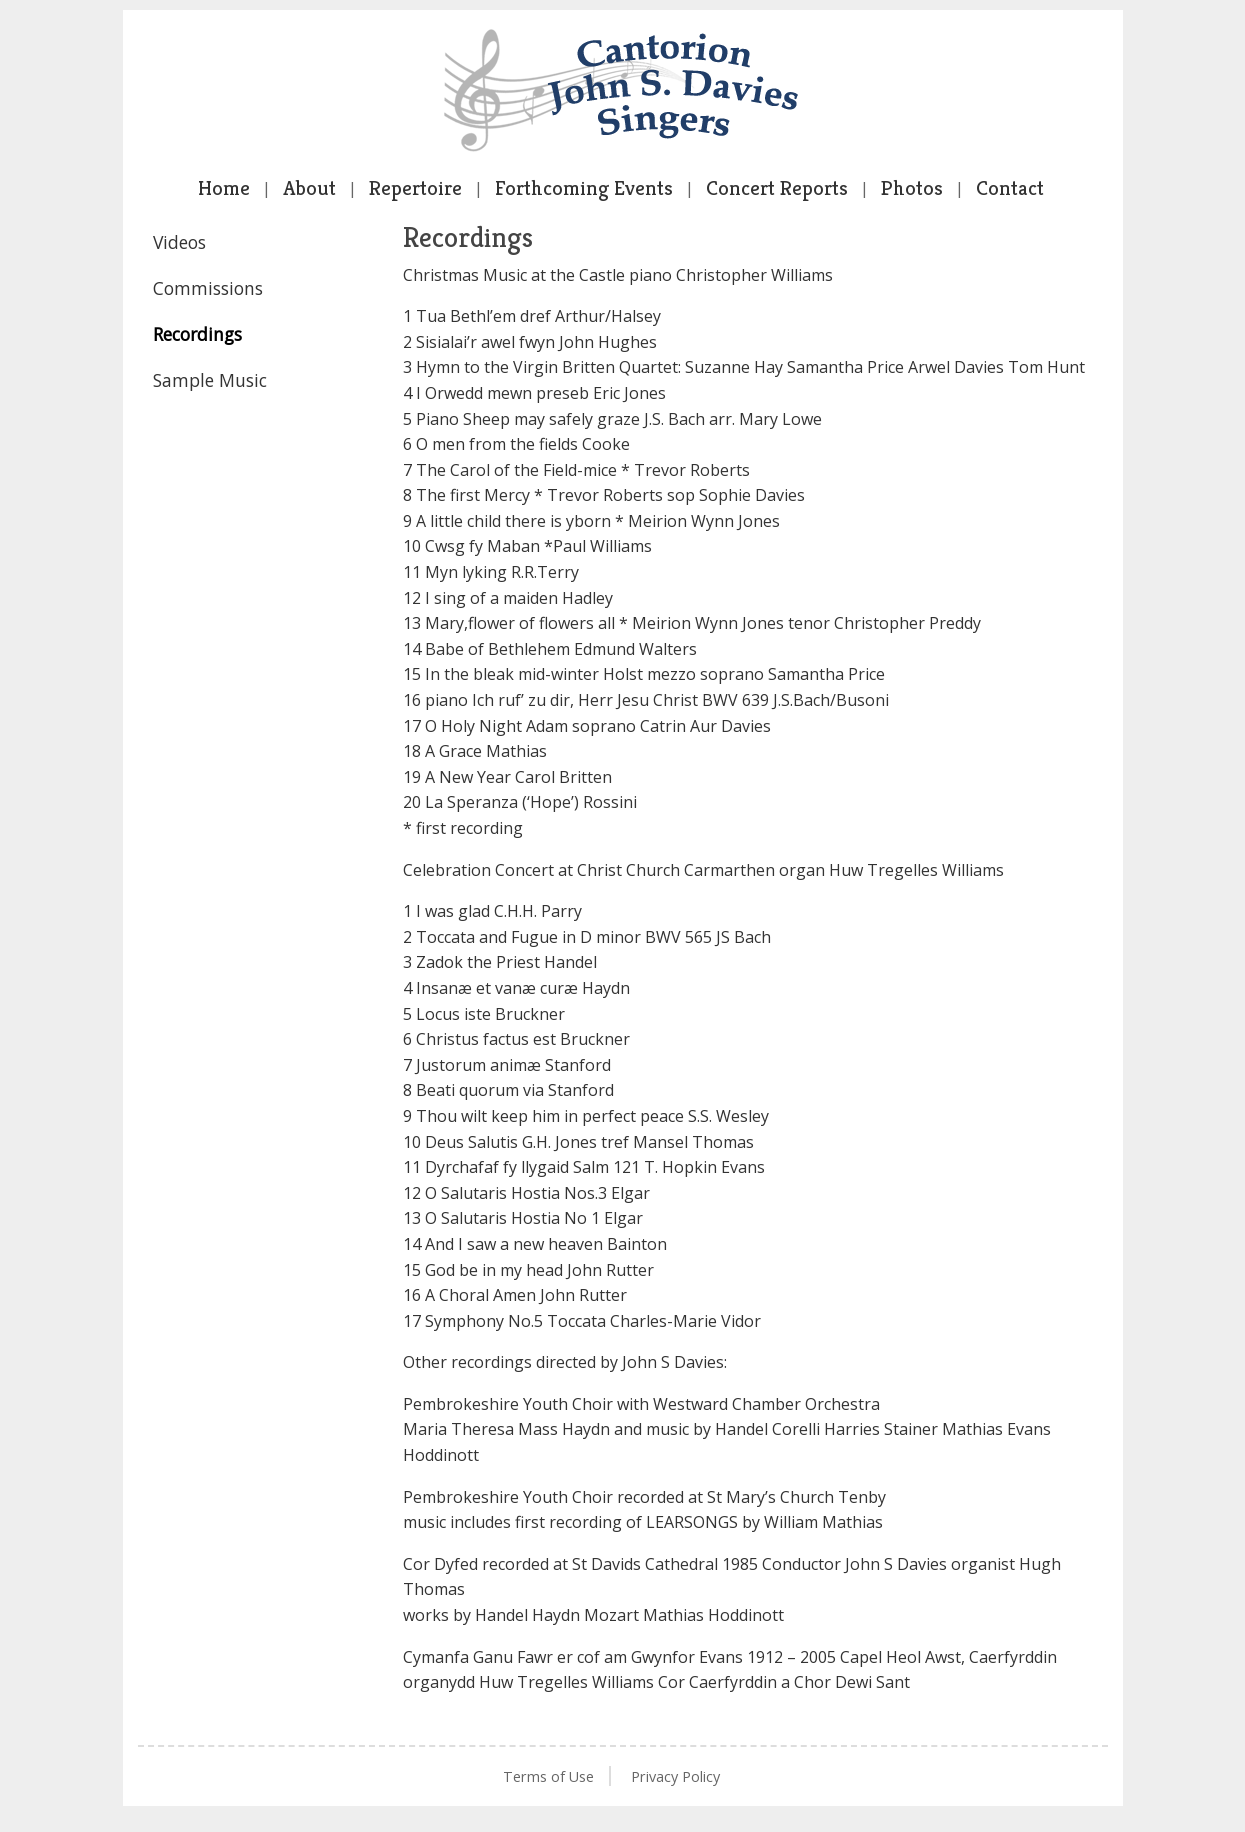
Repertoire (415, 188)
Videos (179, 242)
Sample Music (210, 380)
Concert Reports (777, 188)
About (309, 188)
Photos (912, 188)
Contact (1010, 188)
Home (224, 188)
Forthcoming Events (584, 188)
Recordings (197, 334)
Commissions (208, 288)
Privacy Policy (675, 1776)
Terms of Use (548, 1776)
